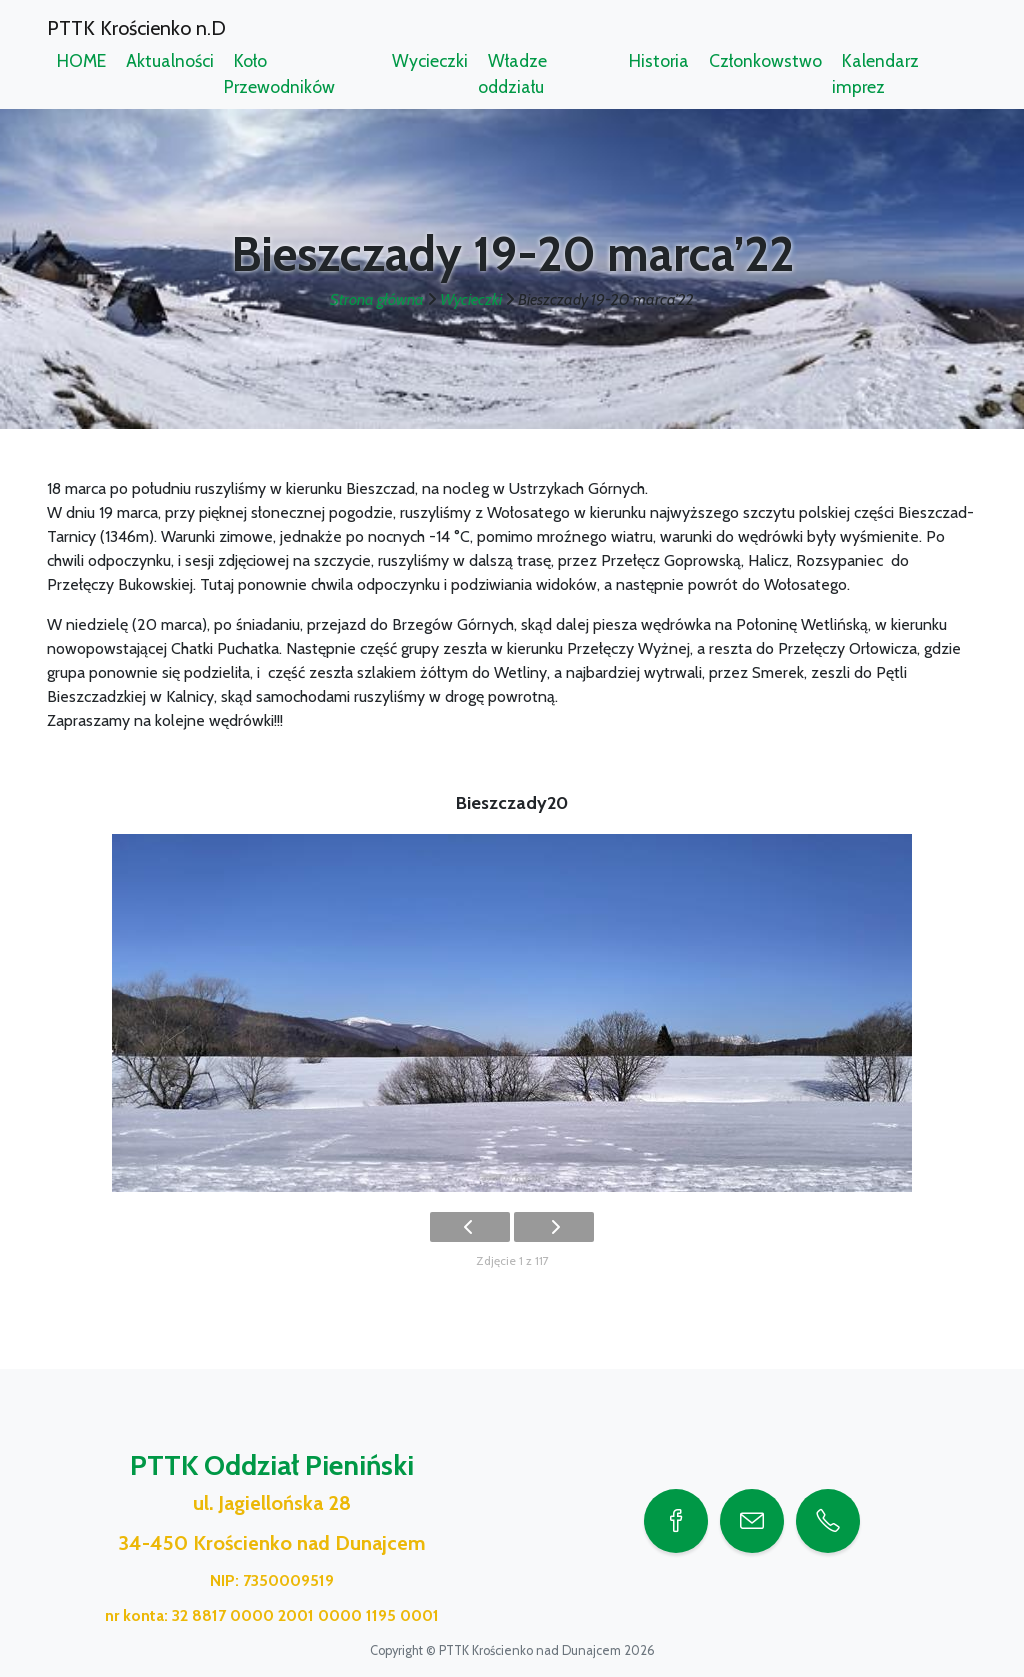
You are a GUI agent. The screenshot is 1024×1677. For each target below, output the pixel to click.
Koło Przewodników (279, 73)
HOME (81, 60)
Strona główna (377, 299)
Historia (659, 60)
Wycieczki (430, 60)
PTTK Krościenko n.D (136, 28)
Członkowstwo (765, 60)
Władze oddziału (512, 73)
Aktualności (170, 60)
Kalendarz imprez (875, 73)
